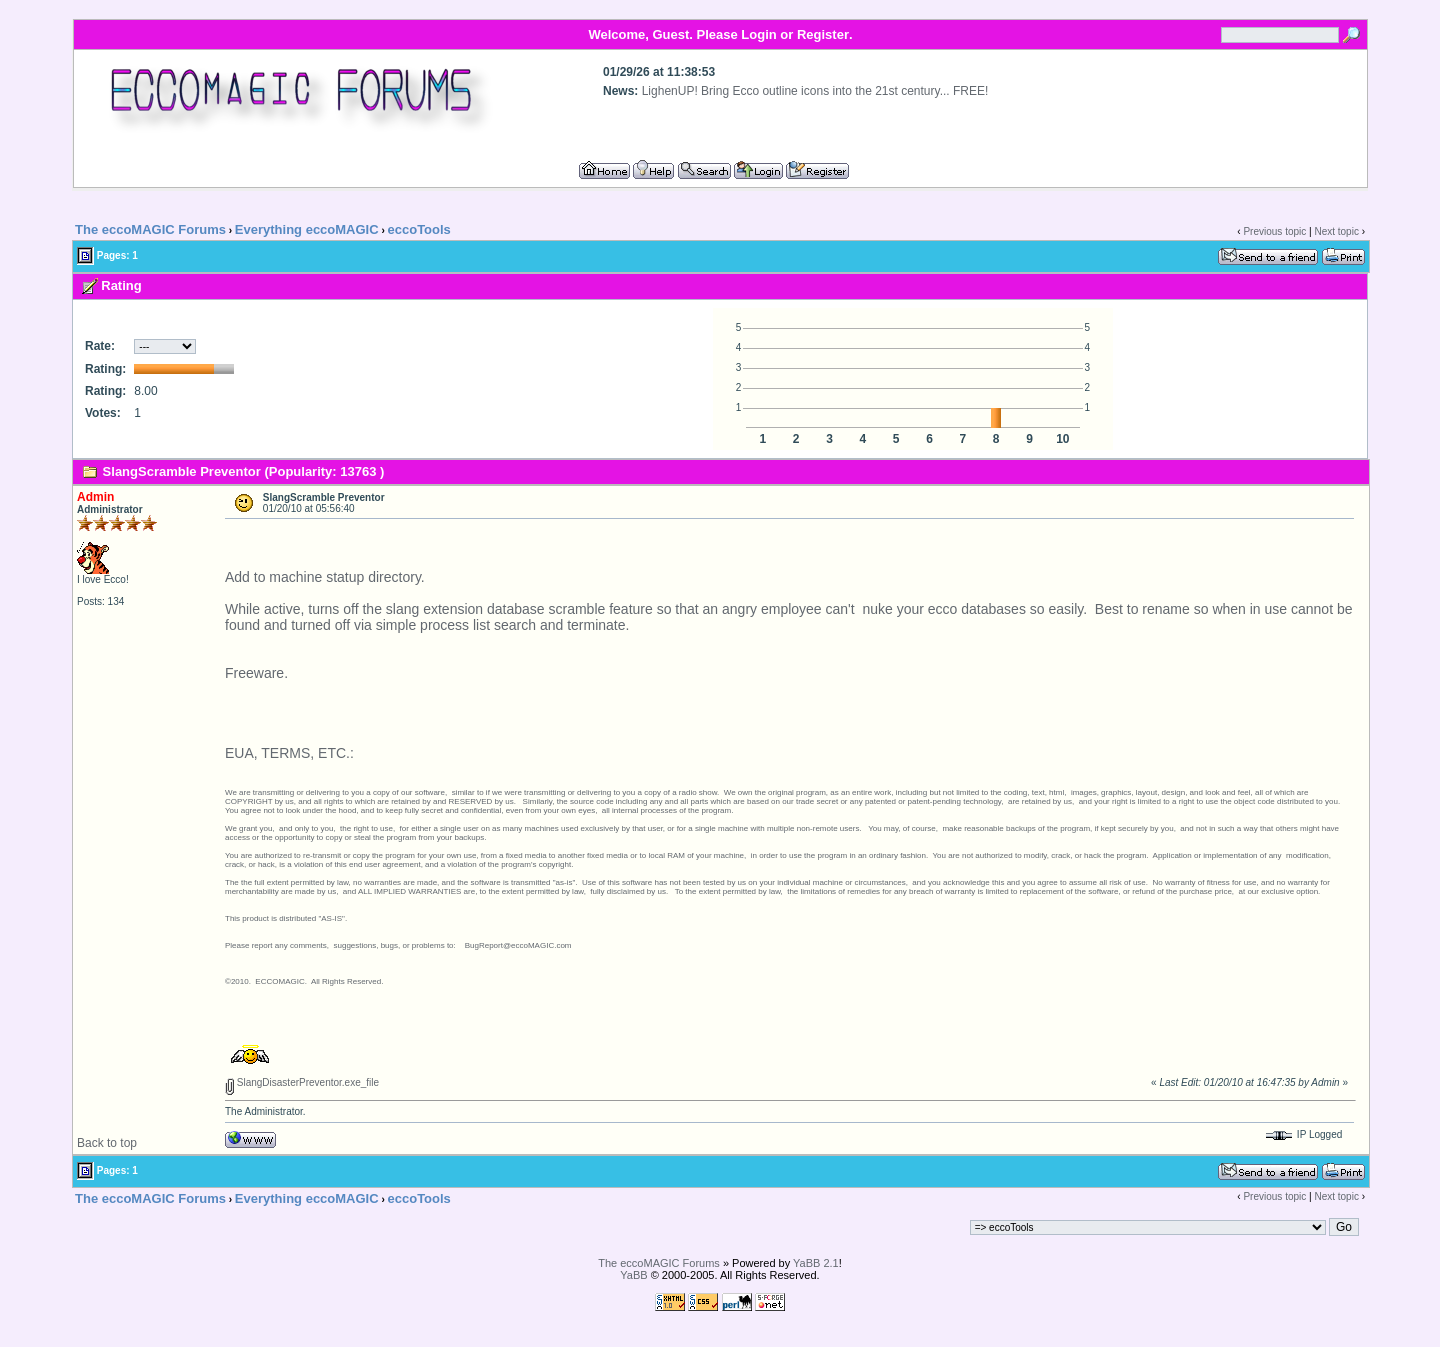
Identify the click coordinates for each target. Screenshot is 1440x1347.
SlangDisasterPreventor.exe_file (302, 1082)
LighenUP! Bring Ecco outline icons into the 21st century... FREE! (815, 91)
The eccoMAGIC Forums (150, 229)
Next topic (1336, 231)
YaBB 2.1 (816, 1263)
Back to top (107, 1143)
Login (758, 34)
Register (823, 34)
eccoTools (419, 229)
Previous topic (1274, 231)
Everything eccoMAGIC (307, 229)
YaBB (633, 1275)
